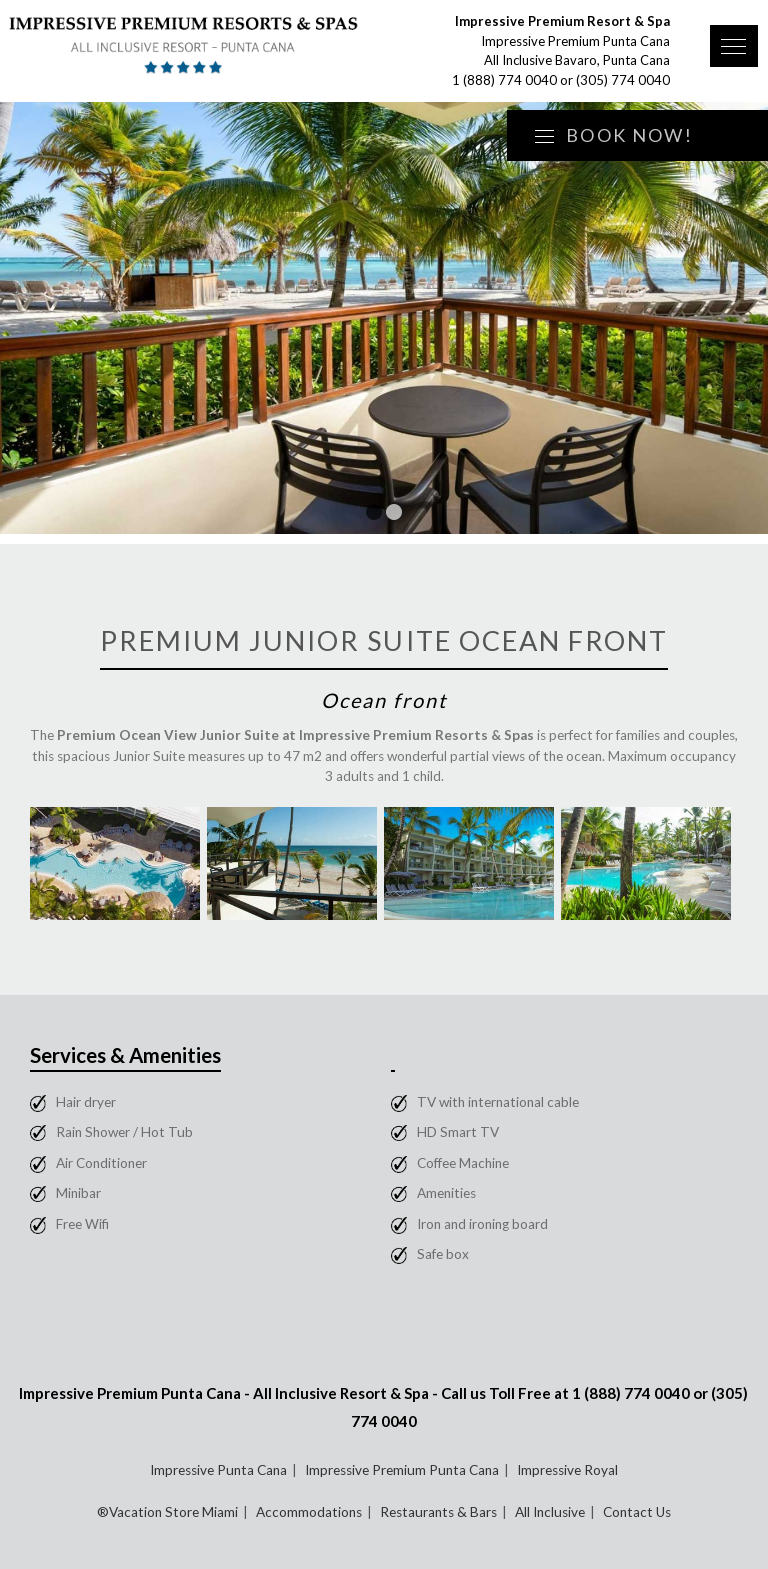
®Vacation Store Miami (167, 1512)
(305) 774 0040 (623, 80)
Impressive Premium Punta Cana (402, 1470)
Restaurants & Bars (438, 1512)
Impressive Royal (567, 1470)
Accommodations (309, 1512)
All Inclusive (550, 1512)
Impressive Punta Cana (218, 1470)
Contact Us (637, 1512)
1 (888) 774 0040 (504, 80)
